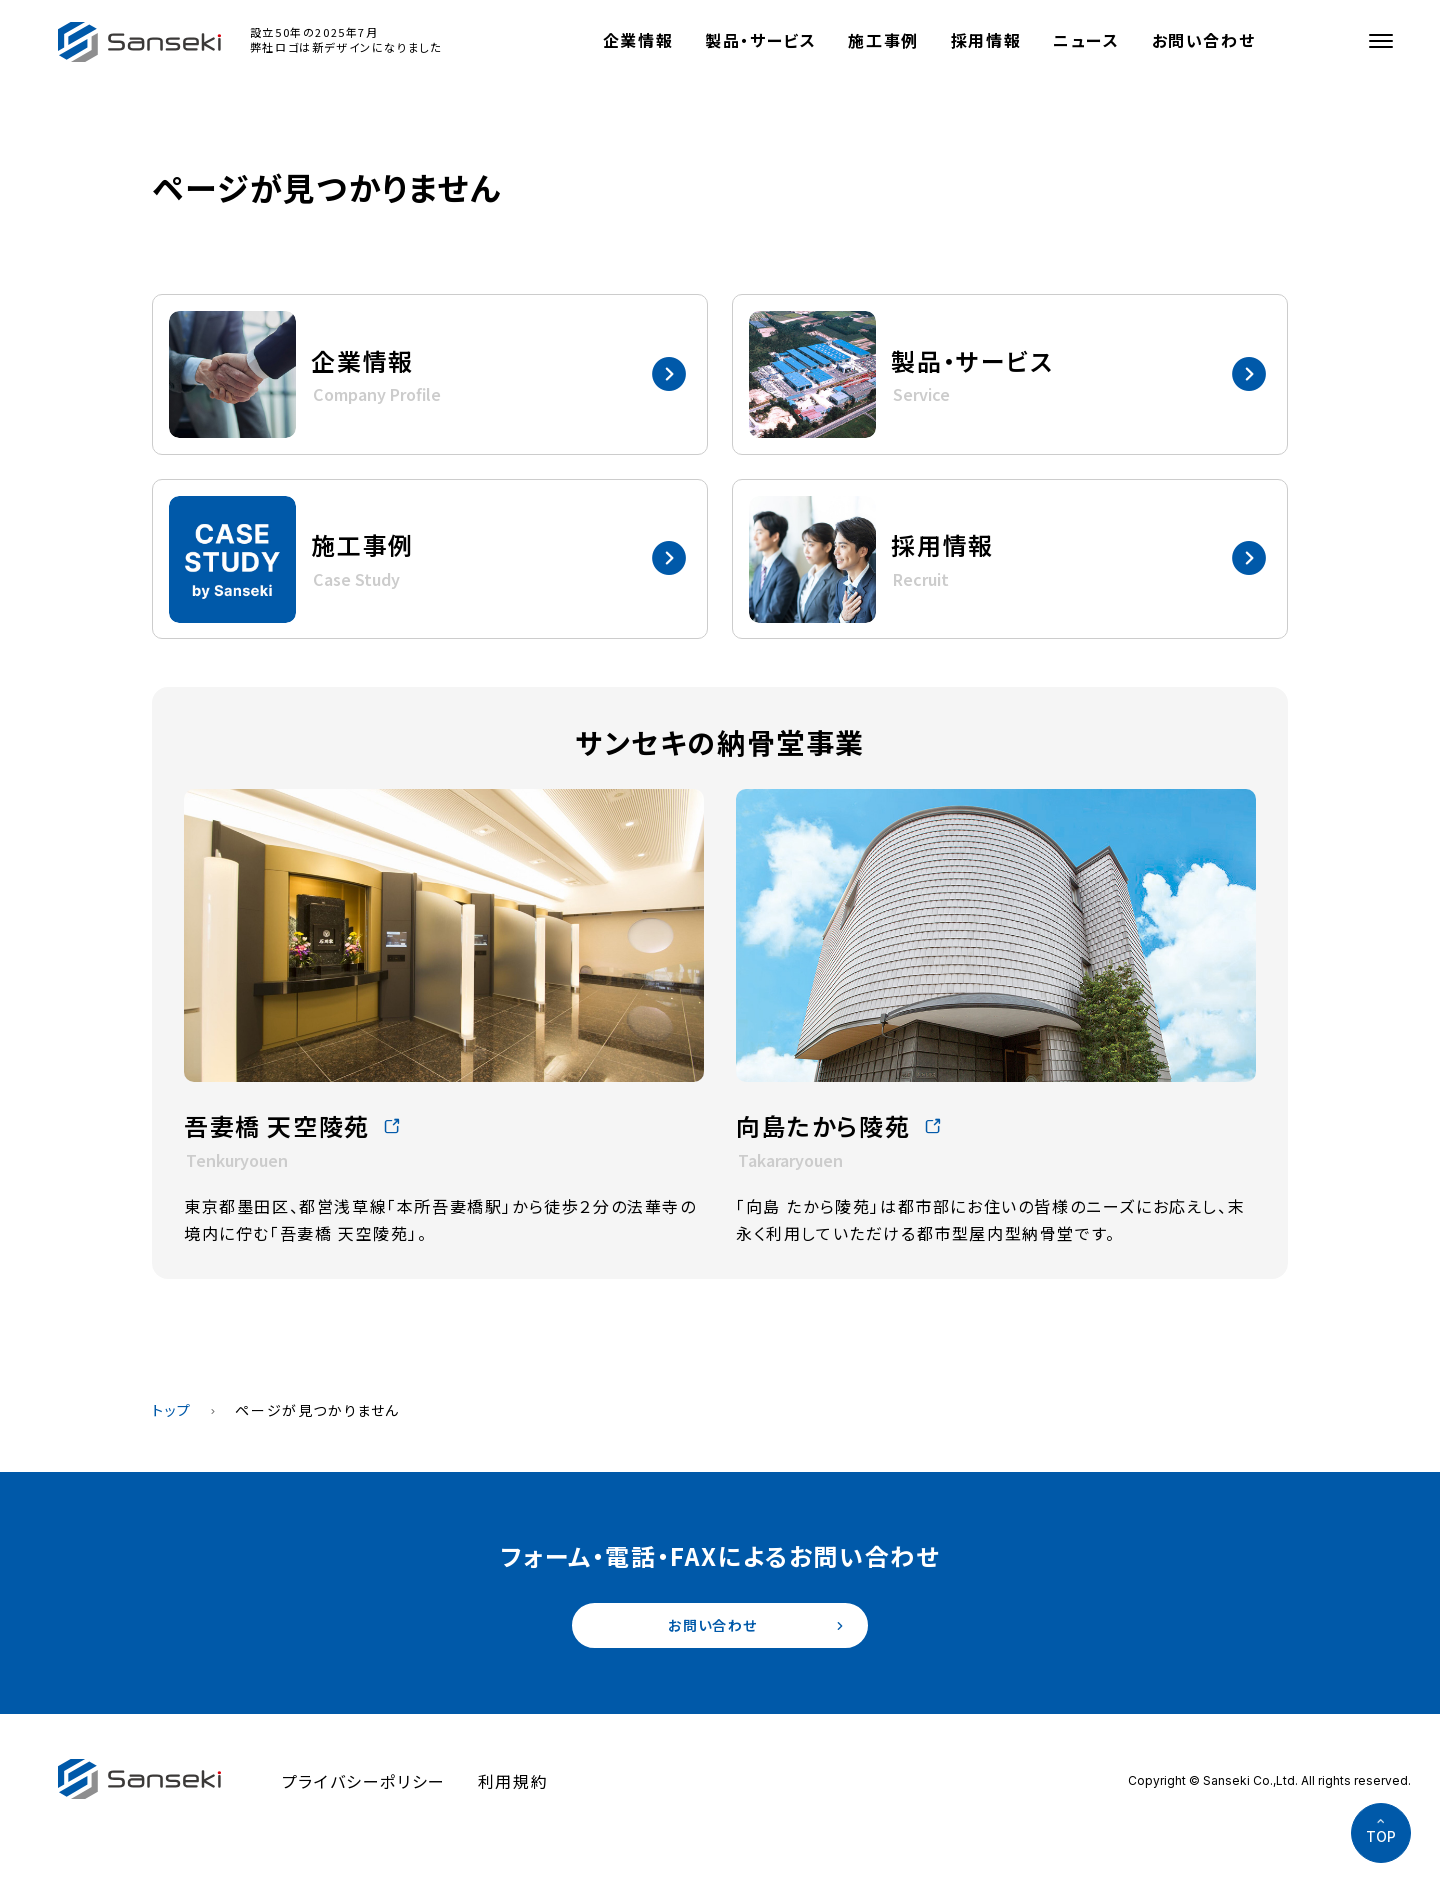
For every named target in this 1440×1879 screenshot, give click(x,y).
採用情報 (986, 40)
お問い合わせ (1204, 40)
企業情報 (638, 40)
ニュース (1086, 40)
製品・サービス (760, 40)
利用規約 (513, 1787)
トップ (172, 1410)
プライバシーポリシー (364, 1787)
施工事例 (883, 40)
